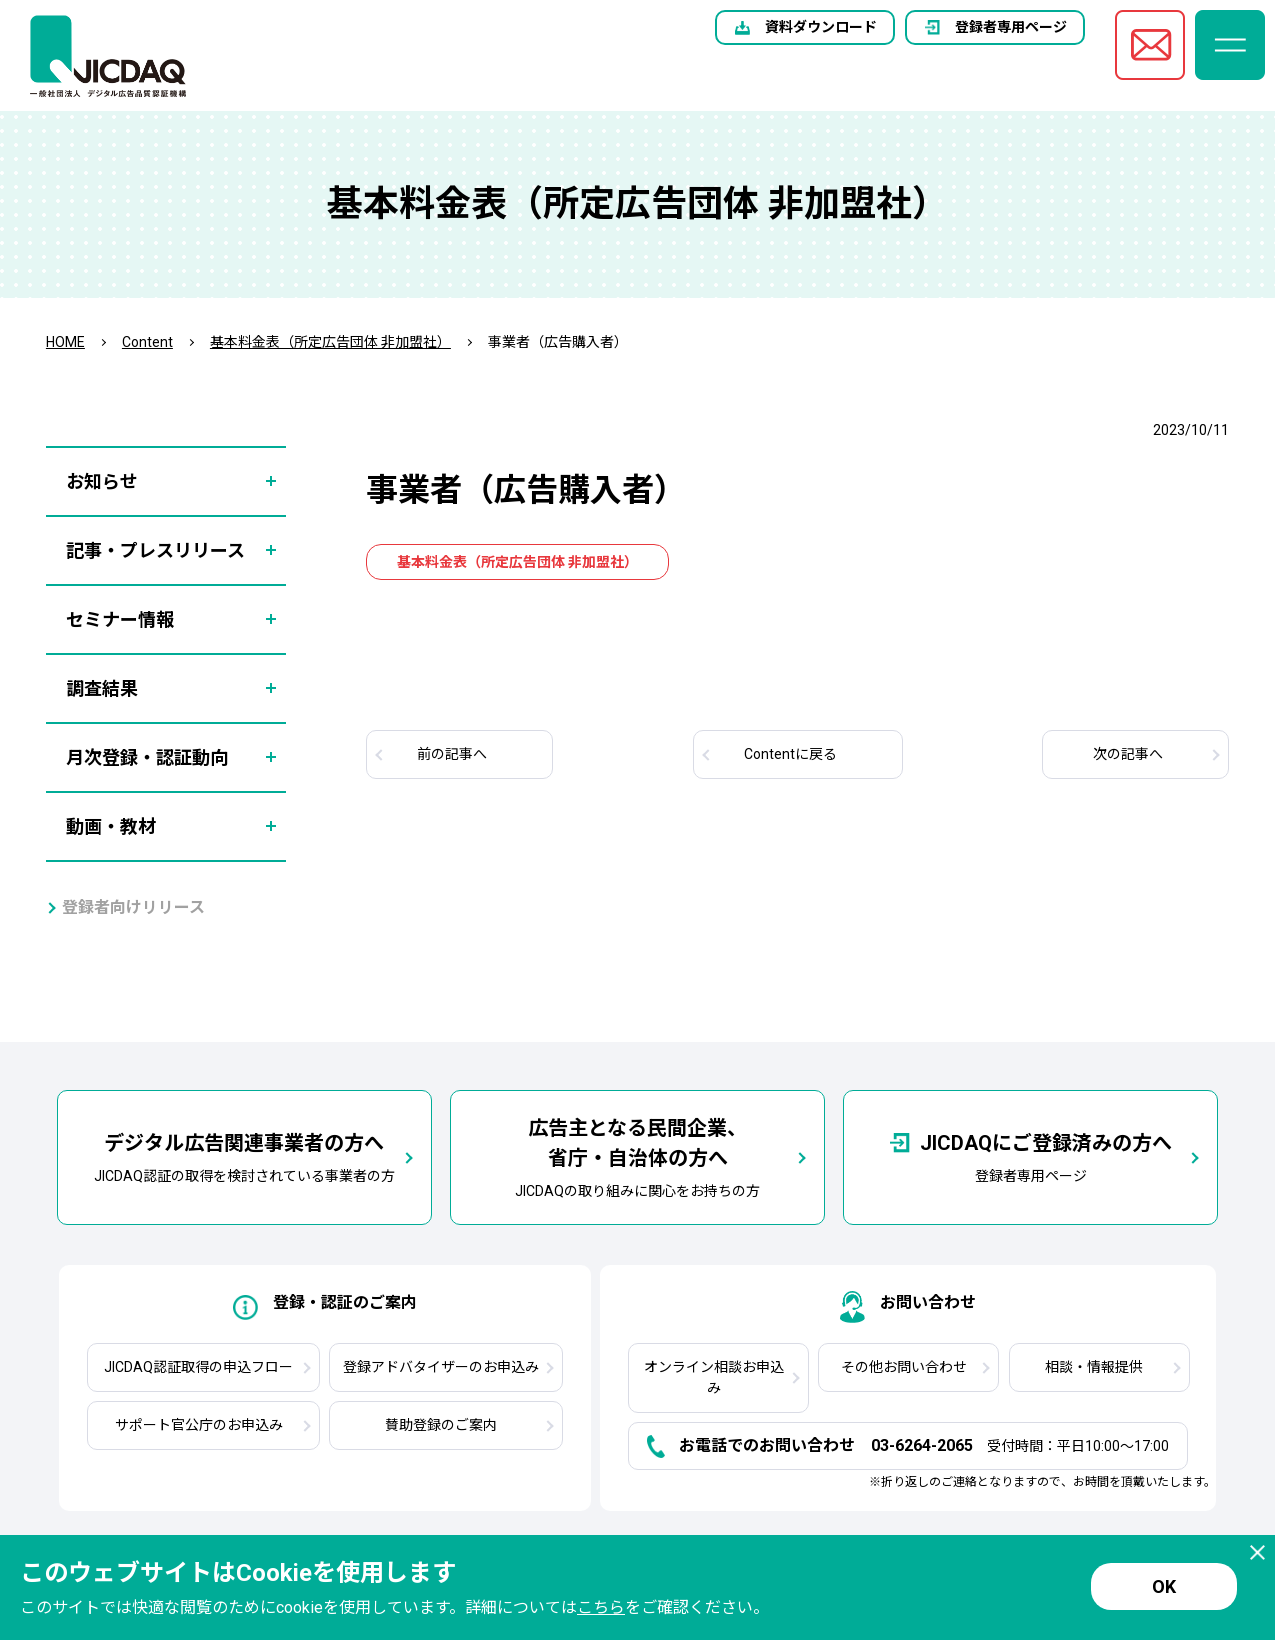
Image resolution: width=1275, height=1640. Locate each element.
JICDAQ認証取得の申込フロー (198, 1367)
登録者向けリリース (133, 907)
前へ (452, 754)
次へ (1128, 754)
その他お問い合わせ (904, 1367)
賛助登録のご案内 (441, 1425)
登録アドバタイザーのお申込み (441, 1367)
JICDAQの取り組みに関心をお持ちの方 (637, 1156)
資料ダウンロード (821, 27)
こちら (601, 1607)
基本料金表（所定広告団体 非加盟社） (330, 342)
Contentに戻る (790, 754)
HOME (65, 342)
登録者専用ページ (1011, 27)
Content (147, 342)
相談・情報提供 (1094, 1367)
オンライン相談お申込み (714, 1377)
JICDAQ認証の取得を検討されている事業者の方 (244, 1156)
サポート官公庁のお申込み (199, 1425)
